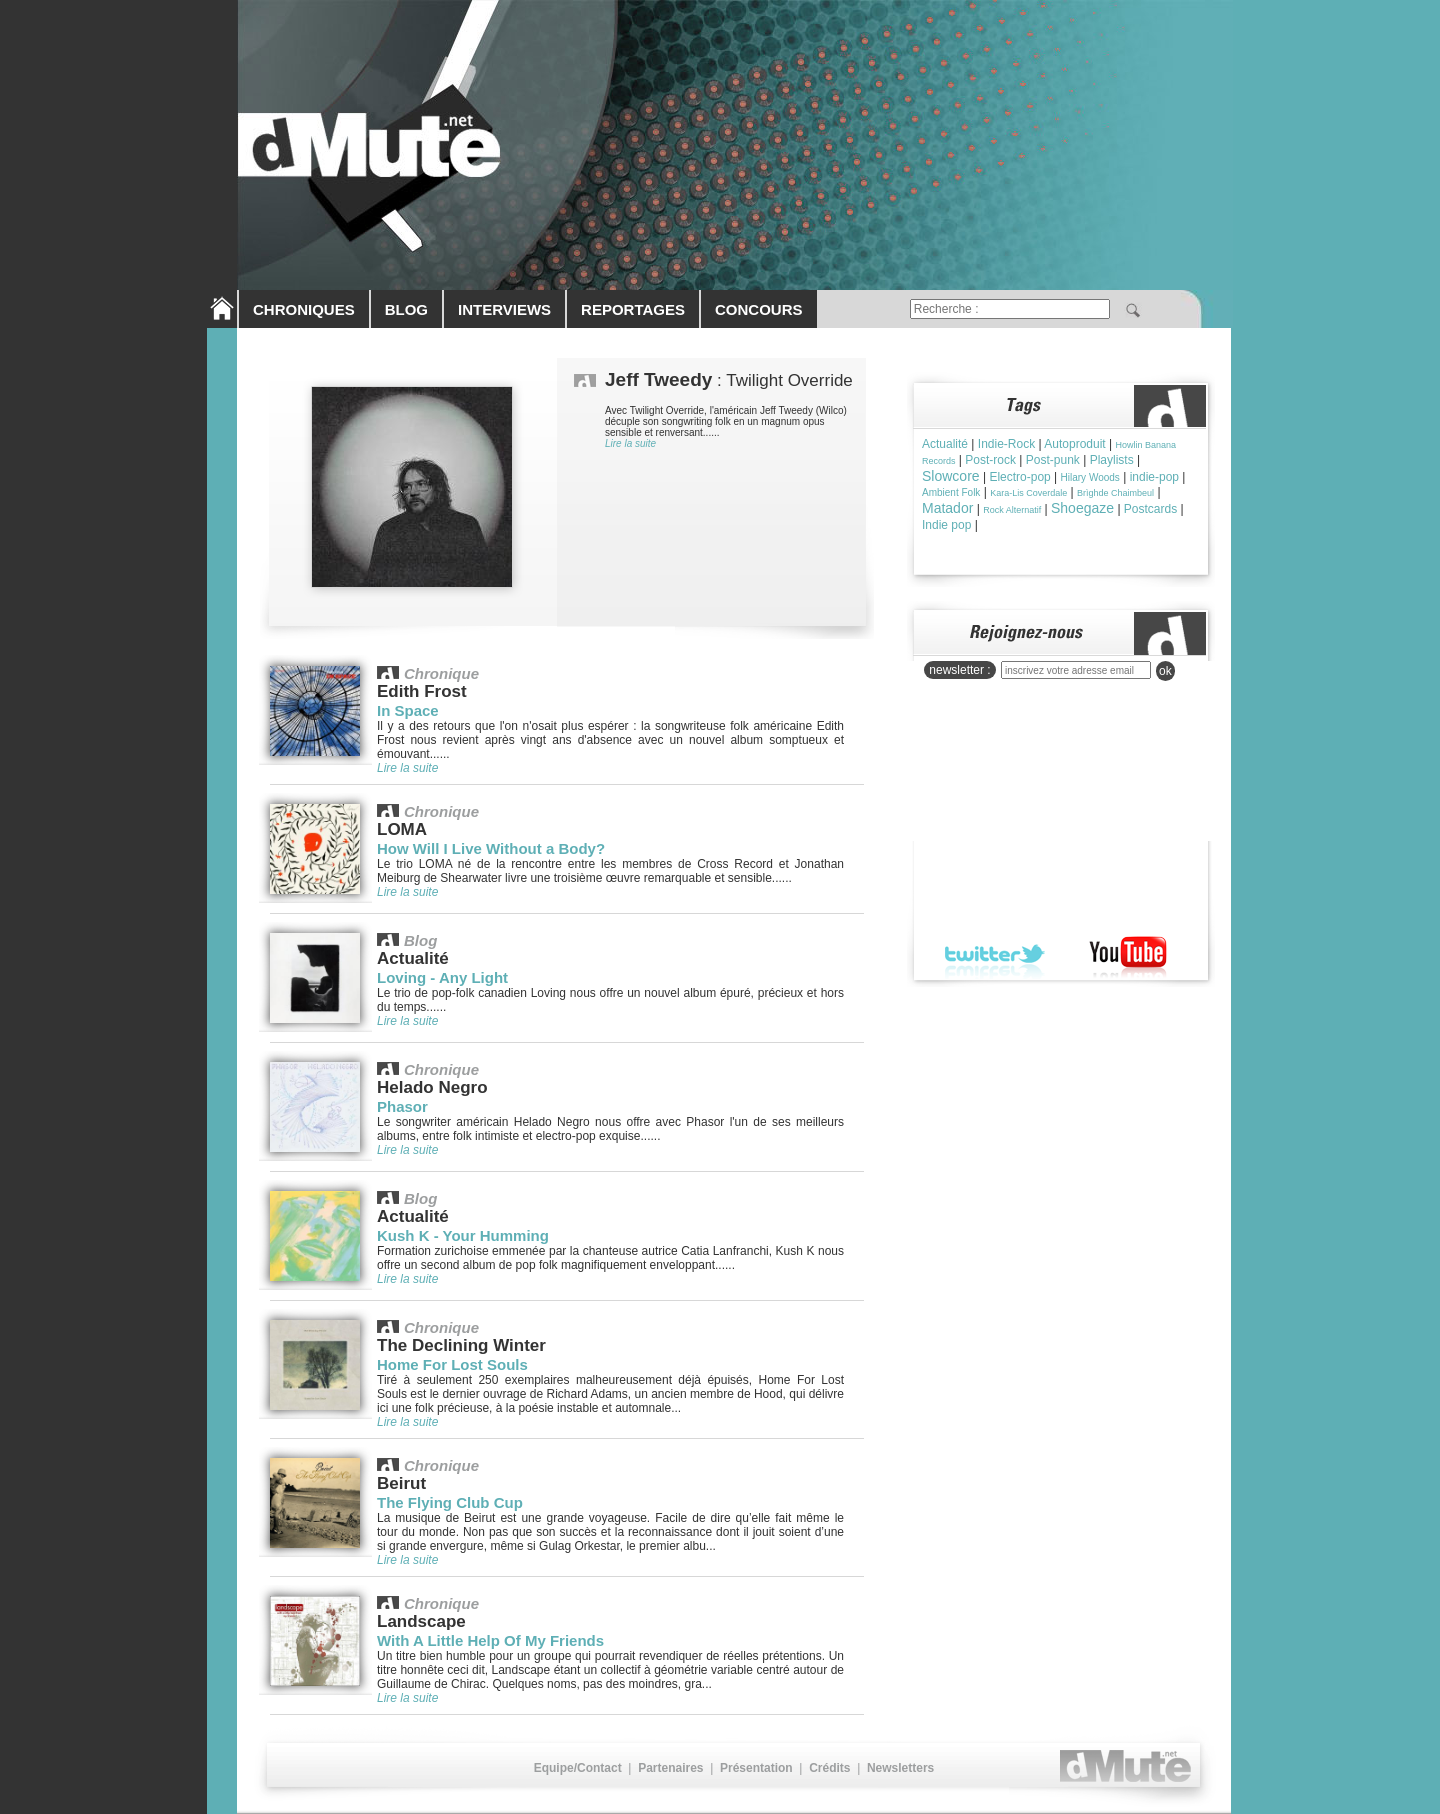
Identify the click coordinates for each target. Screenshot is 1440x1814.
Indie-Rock (1006, 444)
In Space (408, 710)
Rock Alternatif (1012, 510)
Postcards (1150, 509)
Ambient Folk (951, 492)
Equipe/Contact (578, 1768)
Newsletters (900, 1768)
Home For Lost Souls (452, 1364)
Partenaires (670, 1768)
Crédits (829, 1768)
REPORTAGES (633, 309)
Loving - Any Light (442, 977)
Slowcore (951, 476)
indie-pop (1154, 477)
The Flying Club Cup (450, 1502)
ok (1165, 671)
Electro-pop (1019, 477)
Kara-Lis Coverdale (1028, 493)
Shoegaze (1082, 508)
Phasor (402, 1106)
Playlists (1112, 460)
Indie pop (946, 525)
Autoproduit (1074, 444)
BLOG (406, 309)
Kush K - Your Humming (463, 1235)
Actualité (945, 444)
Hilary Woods (1090, 477)
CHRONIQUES (304, 309)
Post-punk (1053, 460)
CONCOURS (759, 309)
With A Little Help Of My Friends (490, 1640)
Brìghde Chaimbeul (1115, 493)
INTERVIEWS (504, 309)
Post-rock (990, 460)
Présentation (756, 1768)
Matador (947, 508)
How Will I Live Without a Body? (491, 848)
